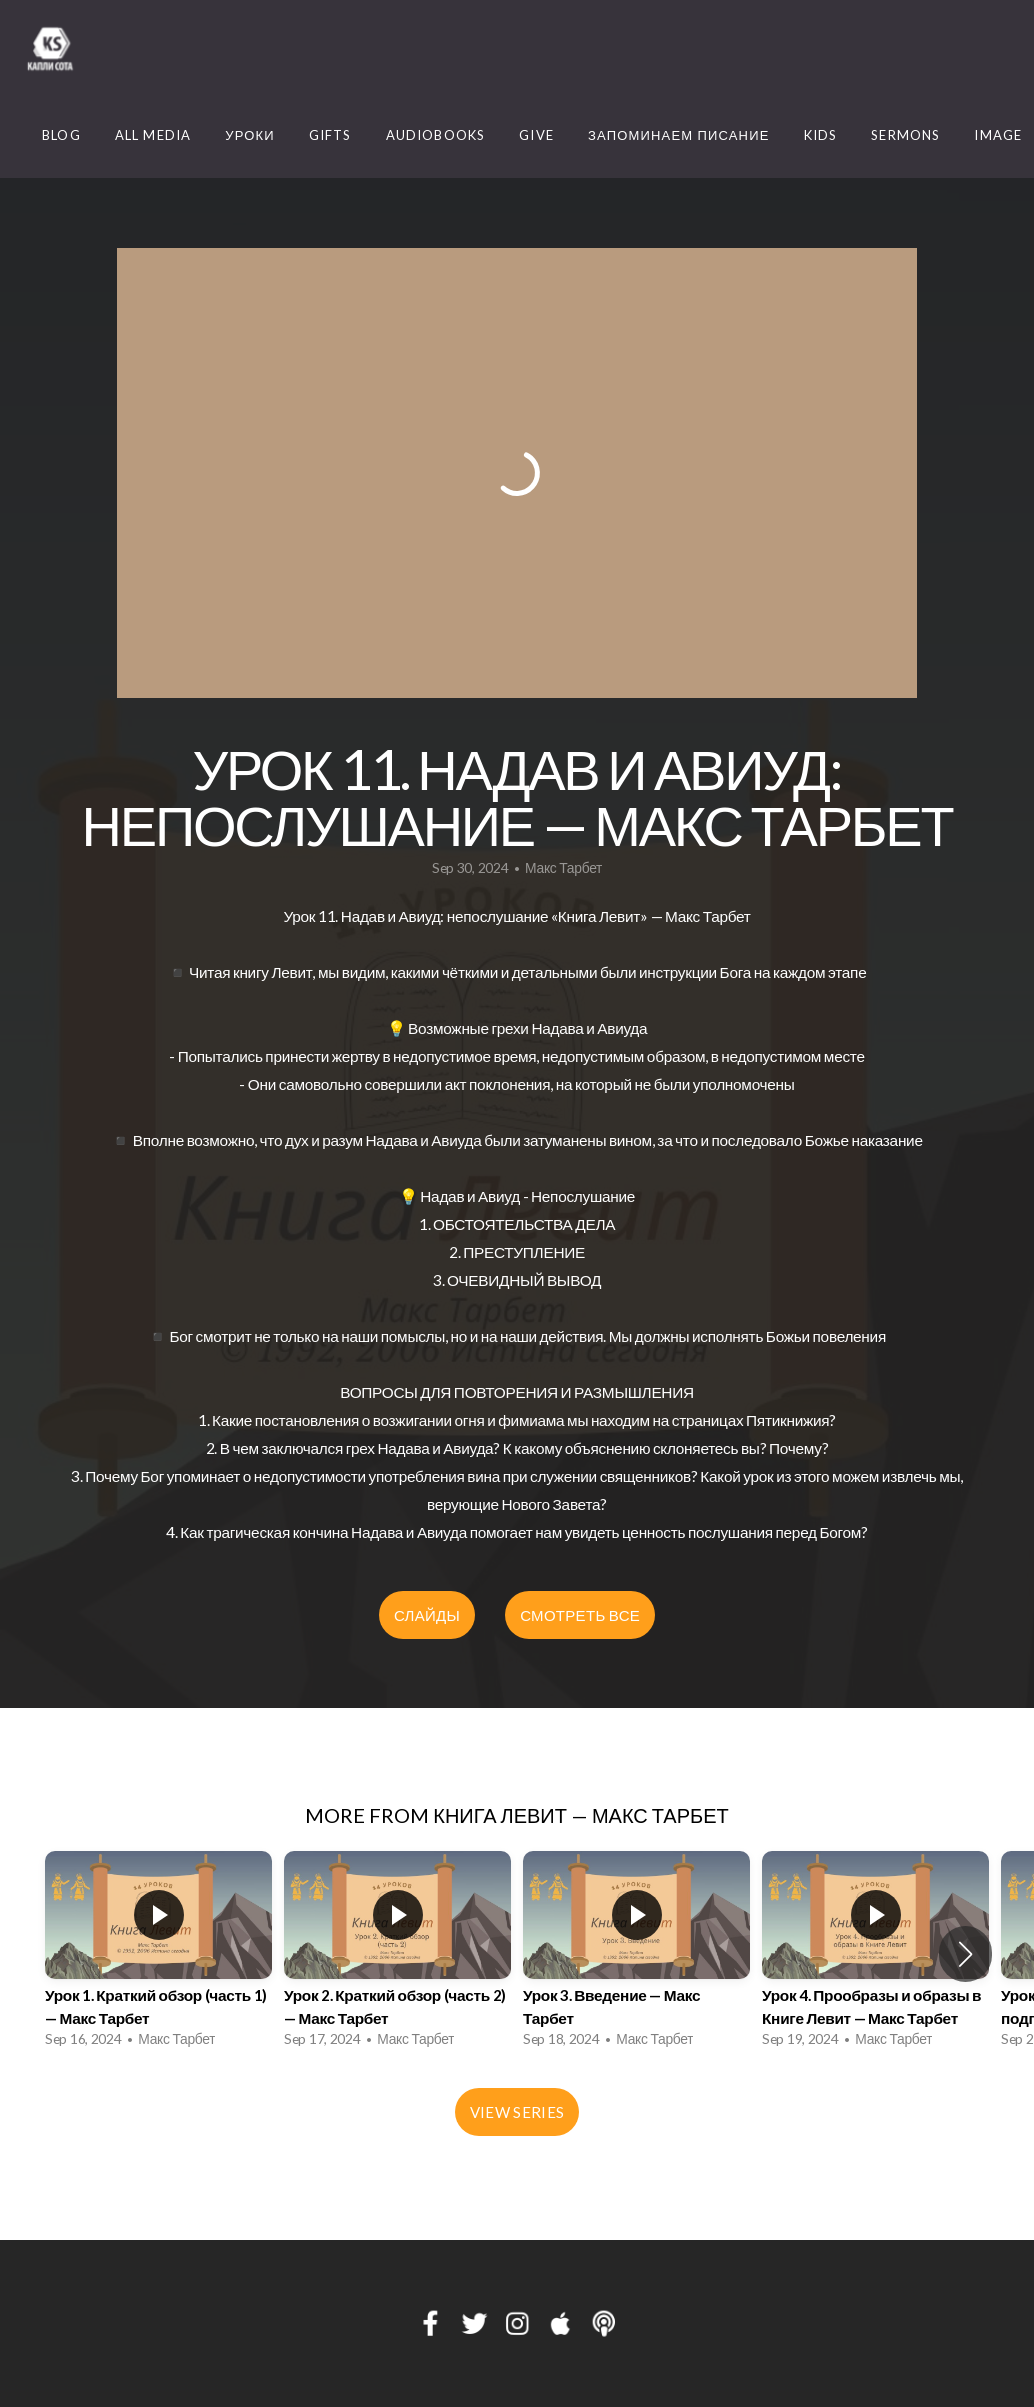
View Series (517, 2112)
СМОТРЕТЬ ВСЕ (580, 1615)
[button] (965, 1954)
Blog (61, 135)
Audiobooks (436, 135)
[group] (158, 1954)
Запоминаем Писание (679, 135)
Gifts (330, 135)
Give (536, 135)
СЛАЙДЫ (427, 1615)
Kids (821, 135)
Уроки (250, 135)
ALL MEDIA (153, 135)
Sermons (905, 135)
